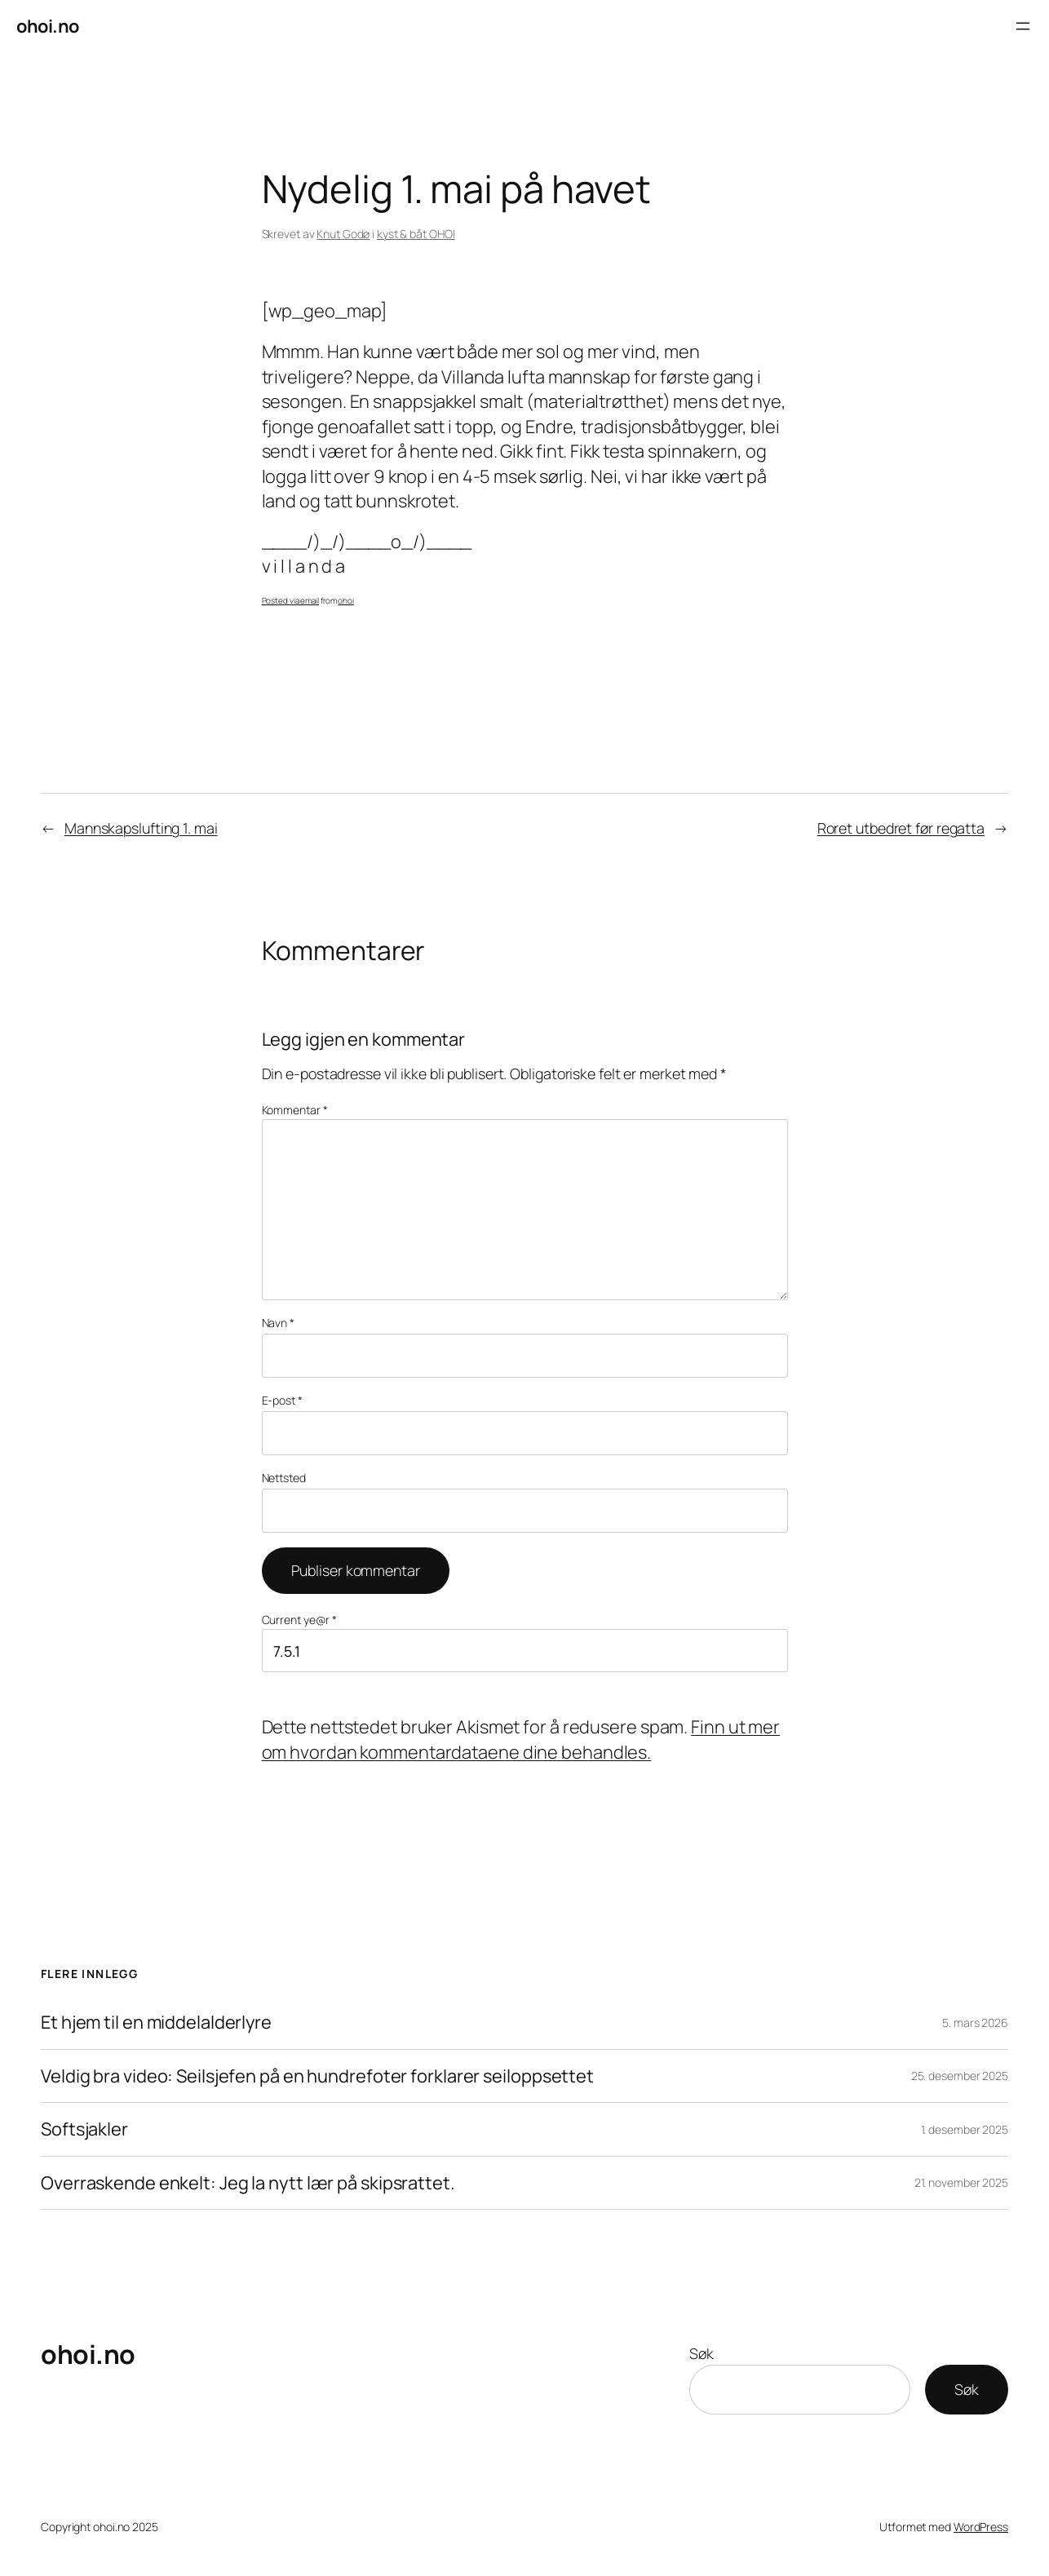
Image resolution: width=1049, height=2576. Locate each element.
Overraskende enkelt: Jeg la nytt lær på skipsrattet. (248, 2183)
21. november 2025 (961, 2182)
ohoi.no (47, 26)
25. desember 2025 (959, 2075)
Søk (701, 2353)
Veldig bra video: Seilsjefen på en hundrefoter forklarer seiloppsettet (317, 2076)
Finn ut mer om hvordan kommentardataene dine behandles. (521, 1739)
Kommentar (295, 1110)
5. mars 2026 (975, 2022)
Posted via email (290, 600)
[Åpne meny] (1023, 26)
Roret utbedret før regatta (901, 828)
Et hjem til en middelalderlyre (156, 2022)
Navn (278, 1322)
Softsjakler (84, 2129)
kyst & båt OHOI (416, 233)
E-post (282, 1400)
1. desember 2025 (964, 2129)
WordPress (981, 2526)
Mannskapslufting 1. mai (141, 828)
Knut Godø (343, 233)
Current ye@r (300, 1619)
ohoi (346, 600)
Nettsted (284, 1477)
